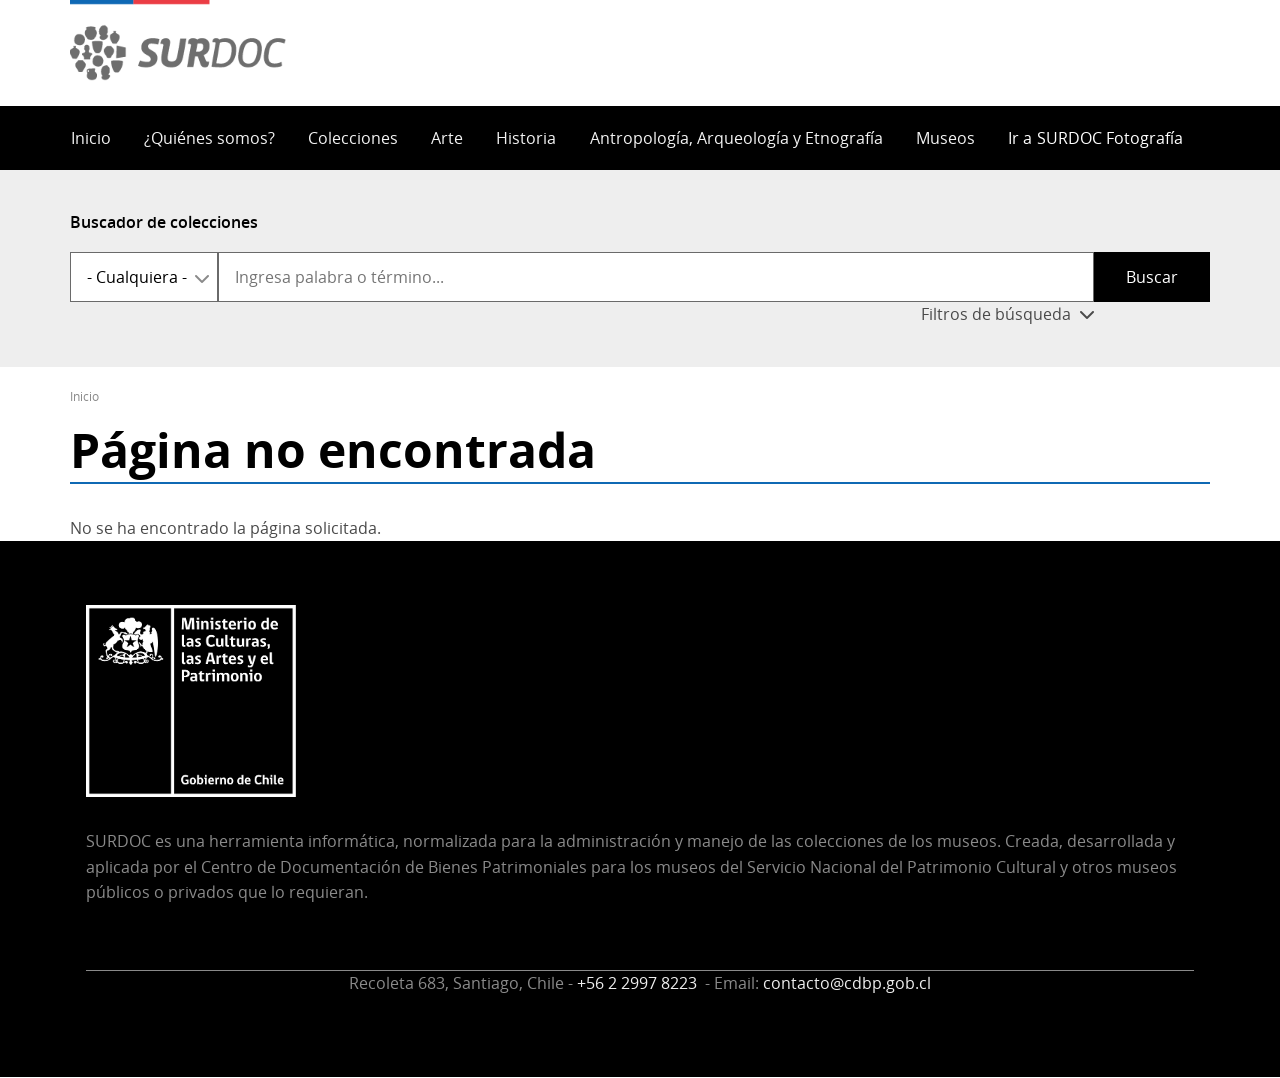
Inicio (91, 138)
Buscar (1152, 277)
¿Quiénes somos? (209, 138)
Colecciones (353, 138)
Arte (447, 138)
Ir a (1095, 138)
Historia (526, 138)
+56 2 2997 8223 (639, 983)
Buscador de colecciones (164, 222)
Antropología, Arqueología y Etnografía (736, 138)
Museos (945, 138)
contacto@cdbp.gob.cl (847, 983)
